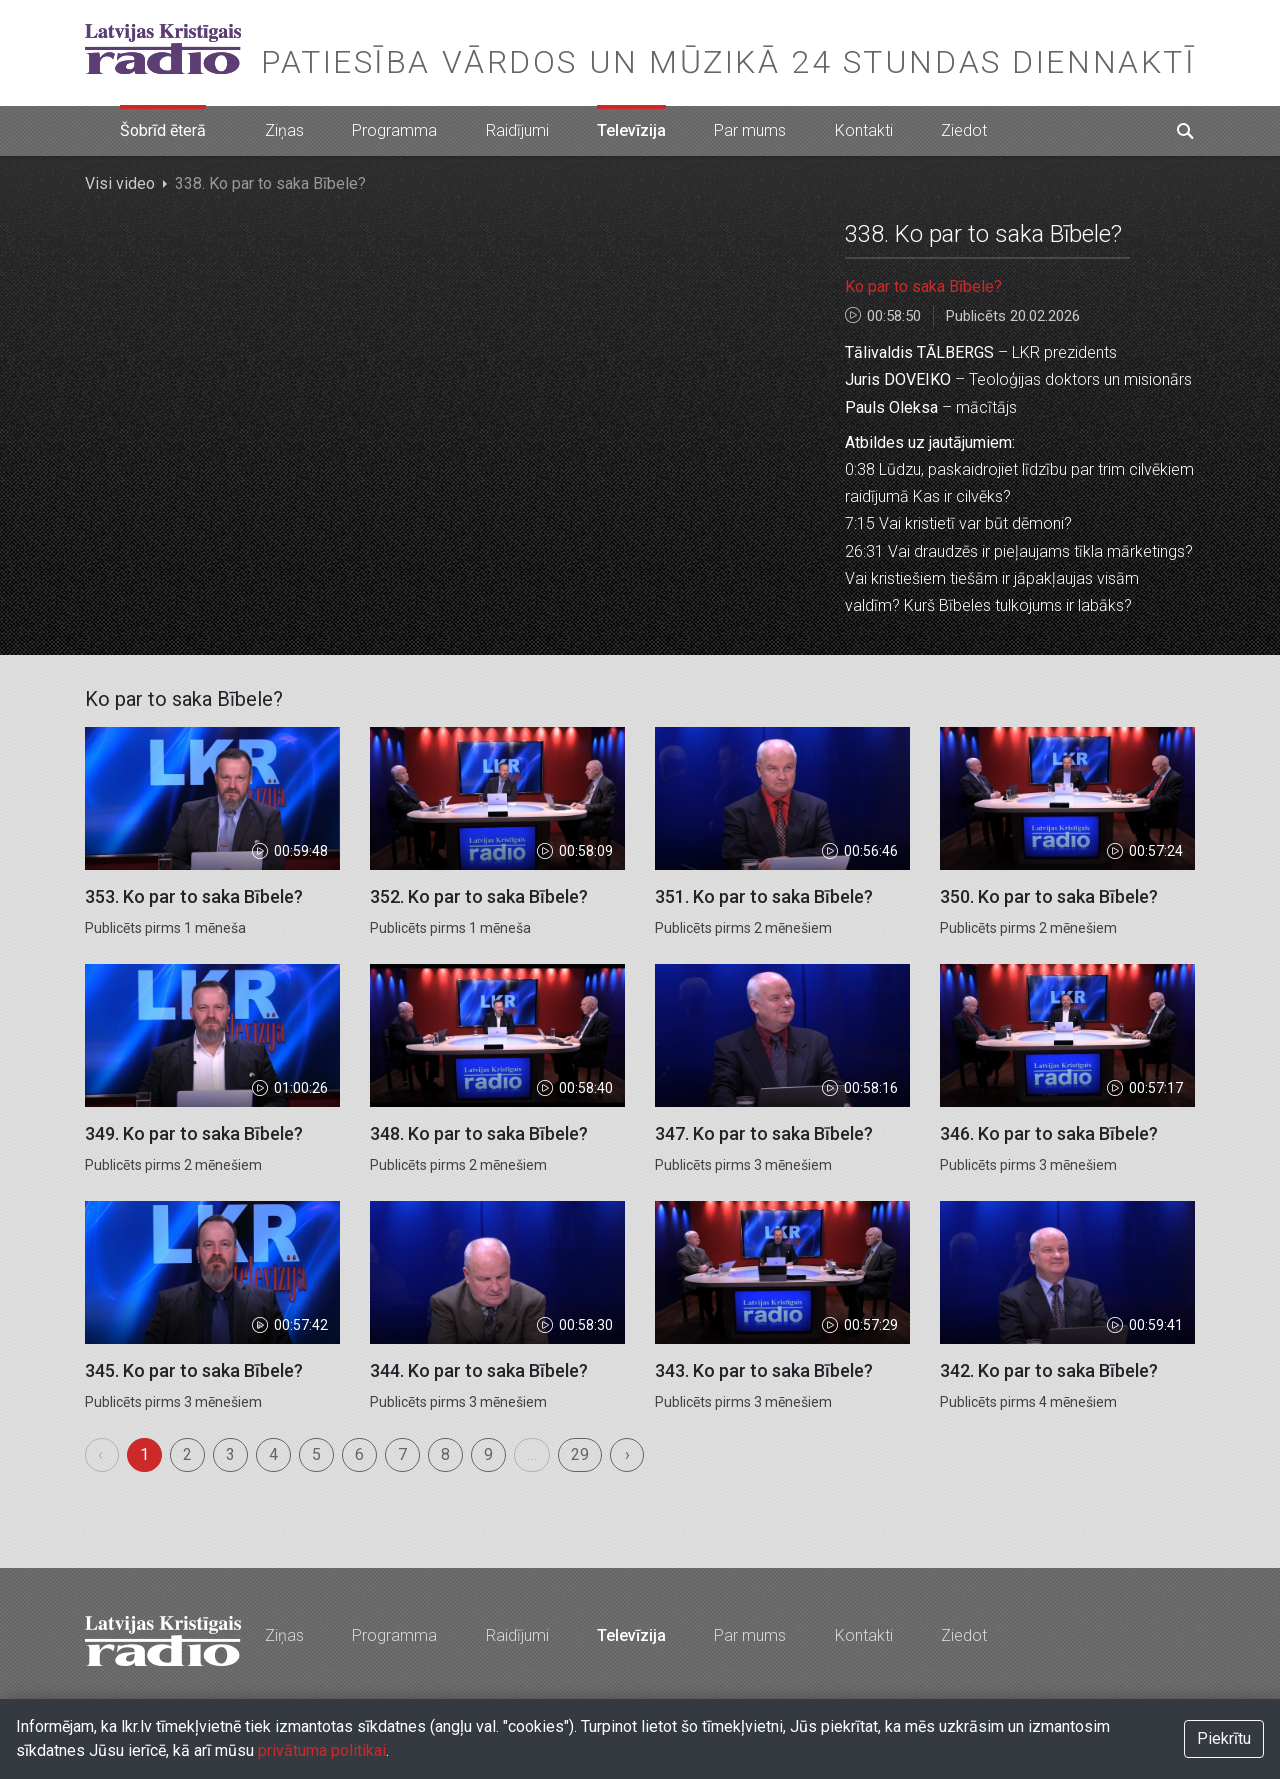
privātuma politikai (322, 1750)
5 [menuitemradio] (316, 1454)
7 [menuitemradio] (402, 1454)
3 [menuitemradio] (230, 1454)
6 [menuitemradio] (359, 1454)
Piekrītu (1224, 1738)
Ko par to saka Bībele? (923, 286)
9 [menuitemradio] (488, 1454)
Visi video (120, 183)
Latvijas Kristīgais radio (163, 49)
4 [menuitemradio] (273, 1454)
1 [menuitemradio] (144, 1454)
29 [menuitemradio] (580, 1454)
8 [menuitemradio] (445, 1454)
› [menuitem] (627, 1454)
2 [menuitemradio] (187, 1454)
